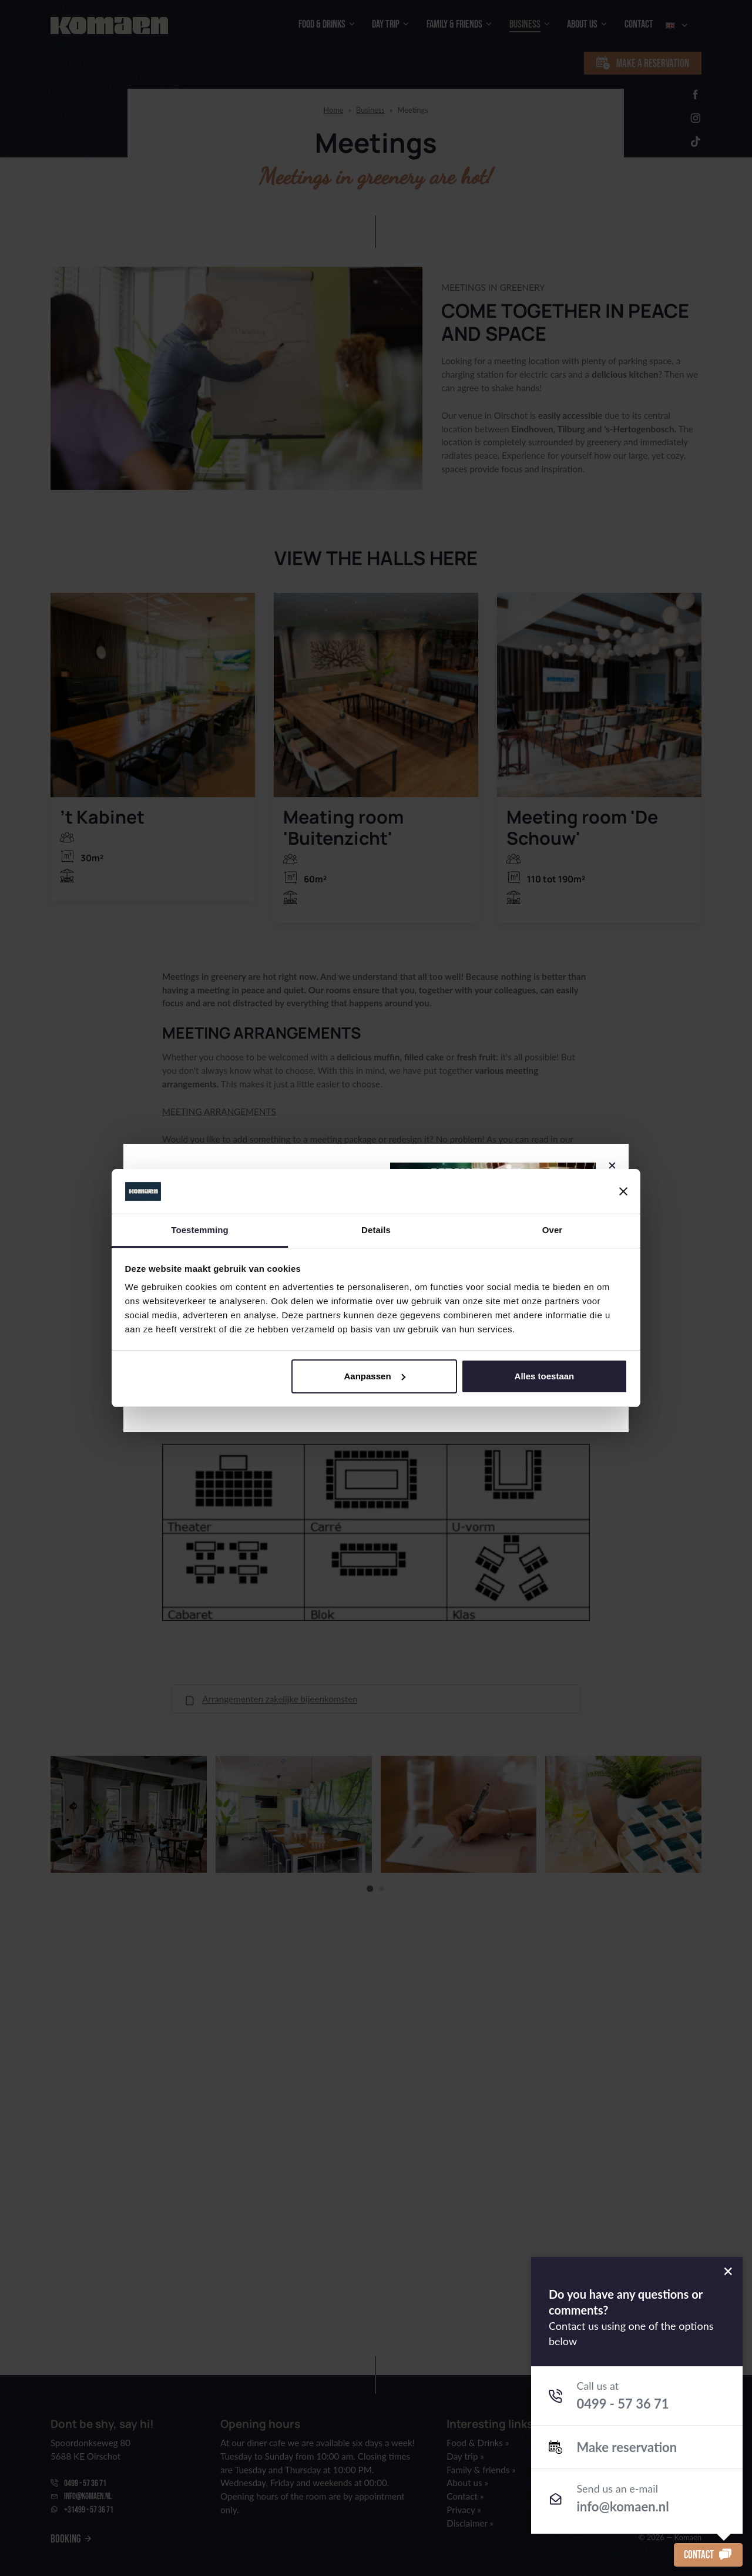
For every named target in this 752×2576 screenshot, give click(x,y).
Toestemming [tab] (200, 1230)
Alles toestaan (545, 1376)
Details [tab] (376, 1230)
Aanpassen (374, 1376)
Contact (708, 2554)
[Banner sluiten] (623, 1191)
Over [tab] (552, 1230)
